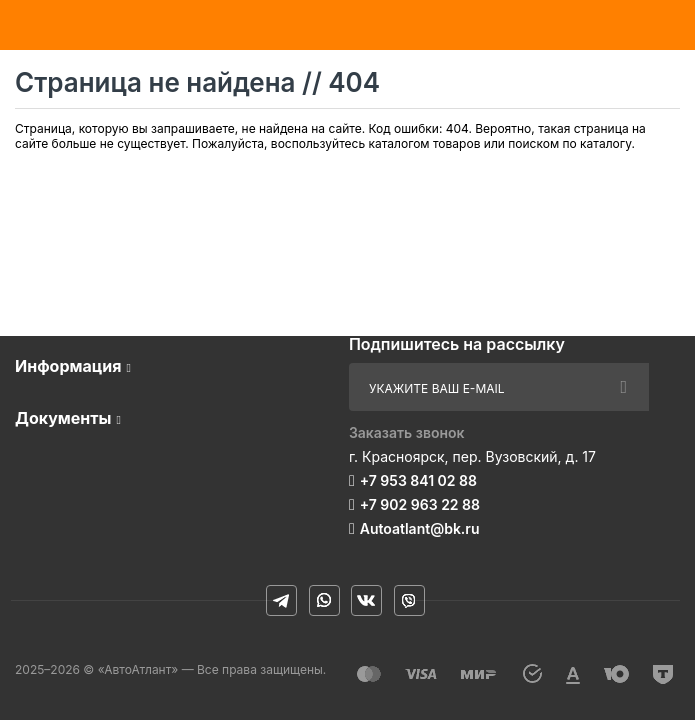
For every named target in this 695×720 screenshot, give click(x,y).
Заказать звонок (407, 432)
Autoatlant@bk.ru (420, 528)
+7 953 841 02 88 (418, 480)
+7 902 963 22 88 (420, 504)
